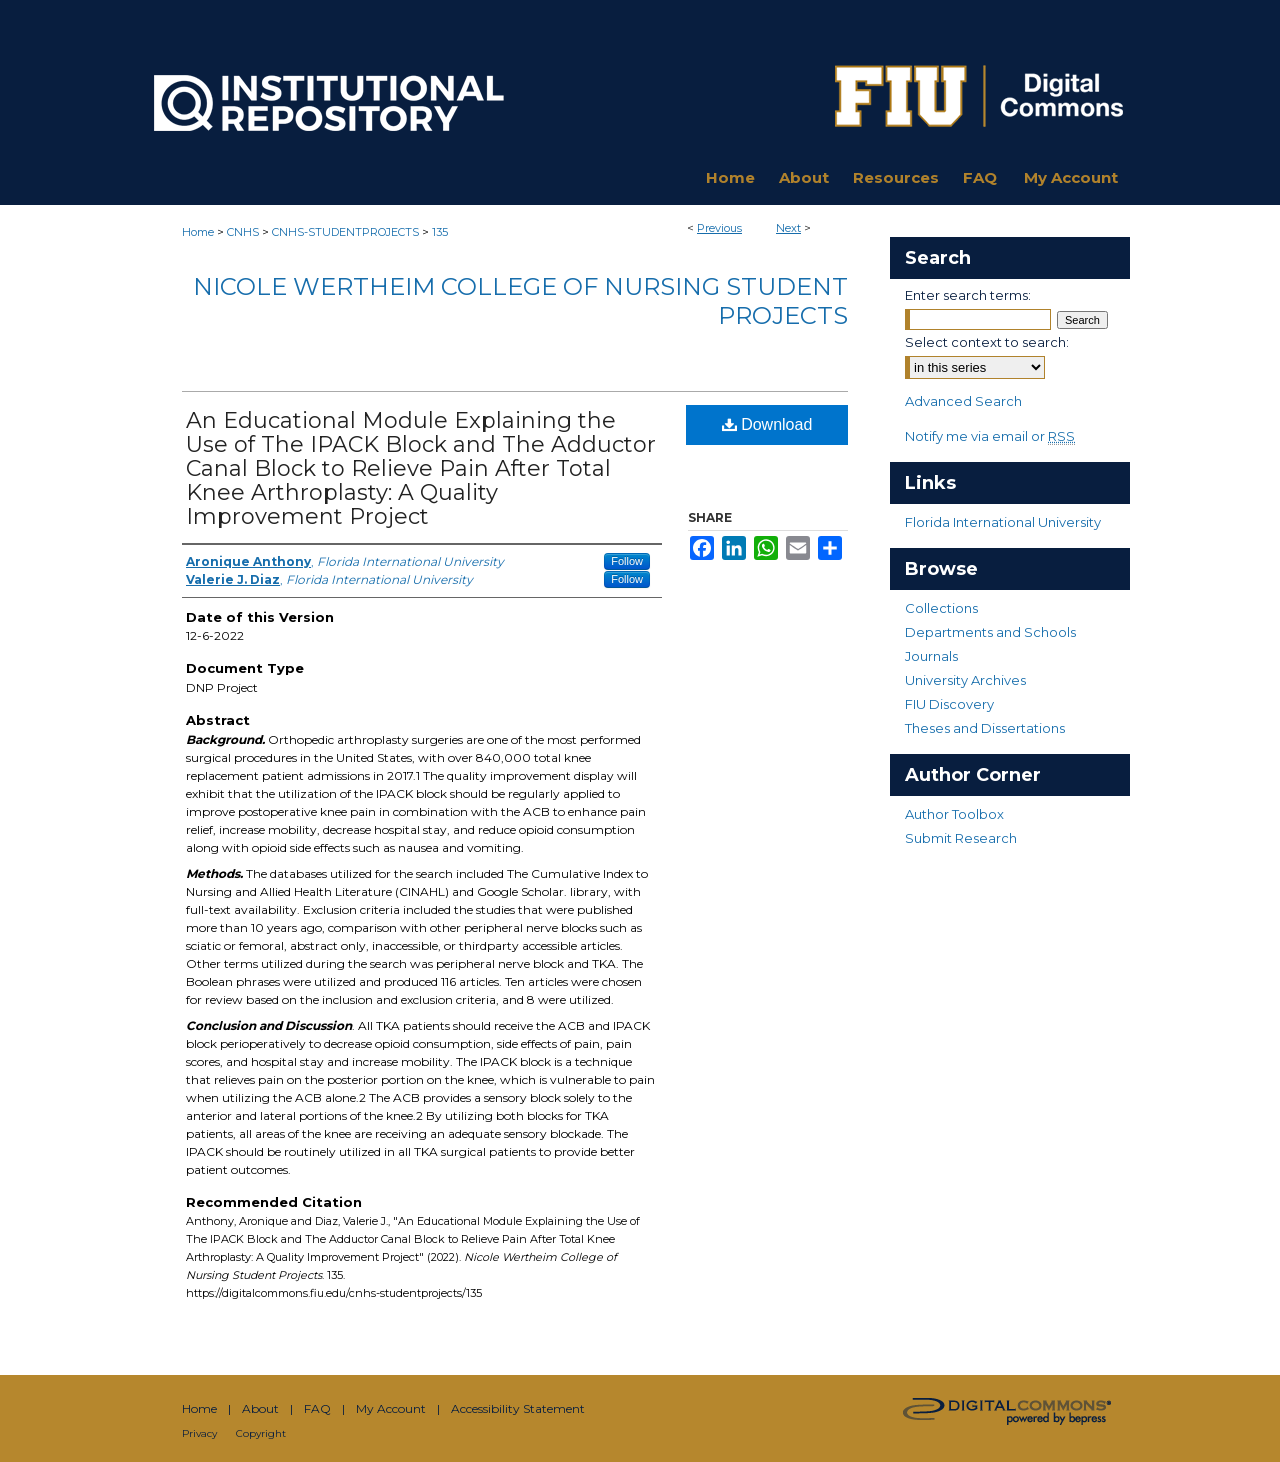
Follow (627, 561)
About (260, 1408)
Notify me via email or (990, 436)
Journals (931, 656)
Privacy (199, 1433)
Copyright (261, 1433)
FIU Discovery (949, 704)
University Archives (965, 680)
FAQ (317, 1408)
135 (440, 232)
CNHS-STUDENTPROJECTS (345, 232)
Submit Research (961, 838)
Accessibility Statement (518, 1408)
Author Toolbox (954, 814)
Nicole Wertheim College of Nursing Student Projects (520, 301)
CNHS (243, 232)
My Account (391, 1408)
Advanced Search (963, 401)
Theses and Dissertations (985, 728)
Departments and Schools (990, 632)
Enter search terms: (968, 295)
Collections (941, 608)
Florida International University (1003, 522)
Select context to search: (987, 342)
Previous (719, 228)
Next (788, 228)
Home (198, 232)
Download (767, 424)
